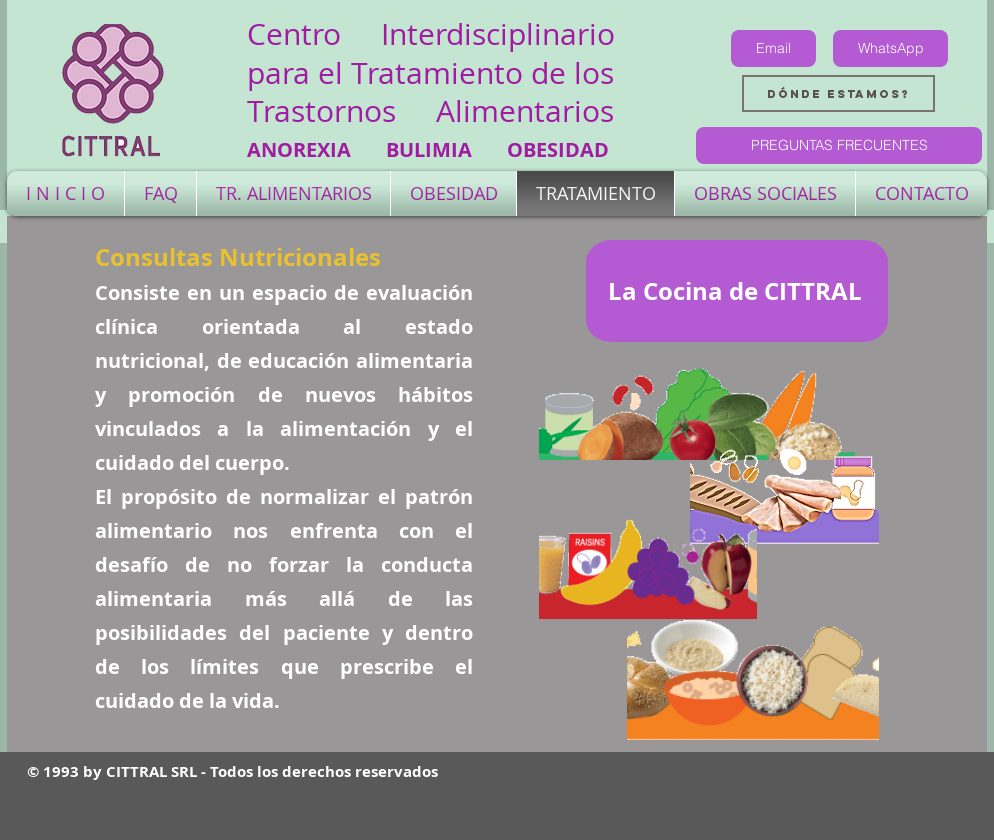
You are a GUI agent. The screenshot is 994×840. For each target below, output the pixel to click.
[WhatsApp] (890, 48)
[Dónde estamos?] (838, 93)
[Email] (773, 48)
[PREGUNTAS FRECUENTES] (839, 145)
